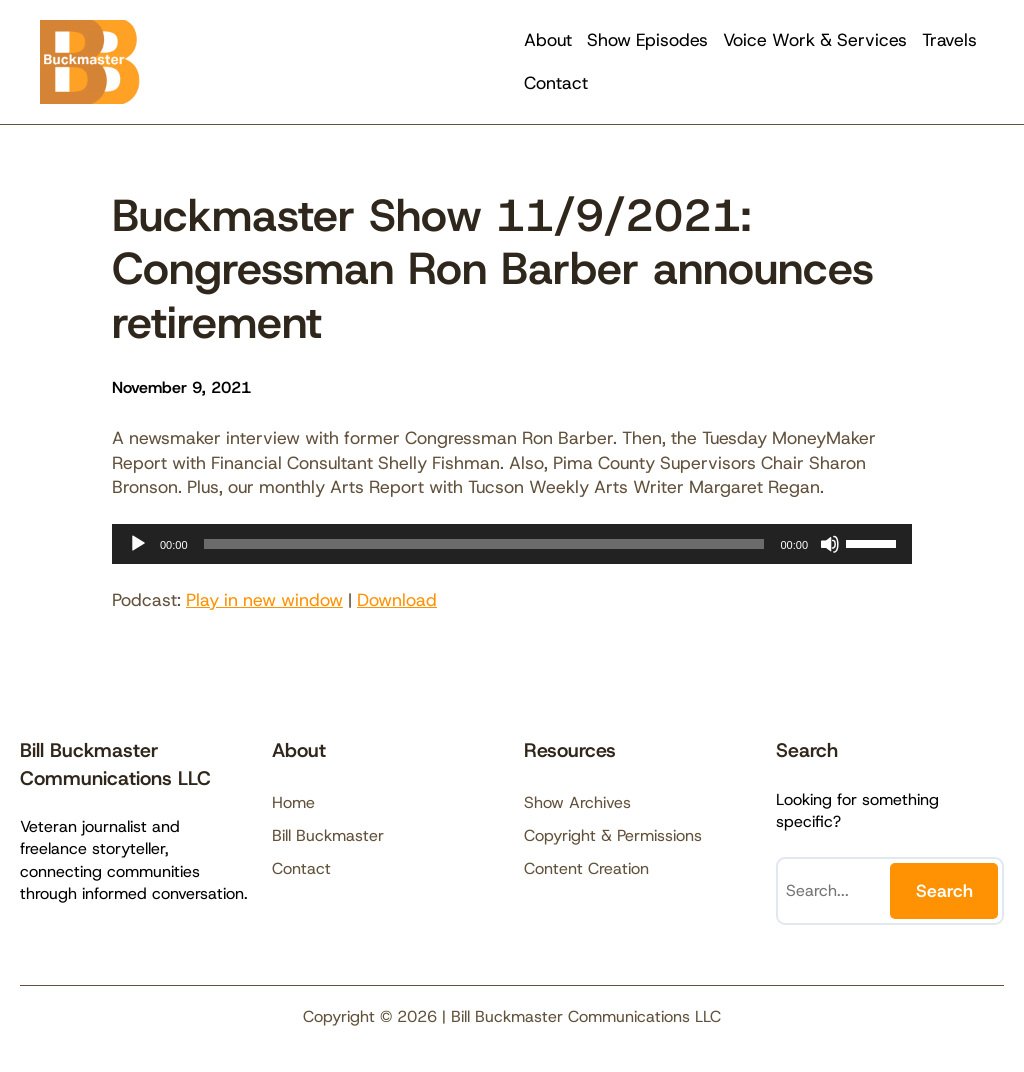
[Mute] (830, 544)
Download (397, 600)
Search (944, 891)
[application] (512, 544)
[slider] (484, 544)
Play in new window (264, 600)
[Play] (138, 544)
